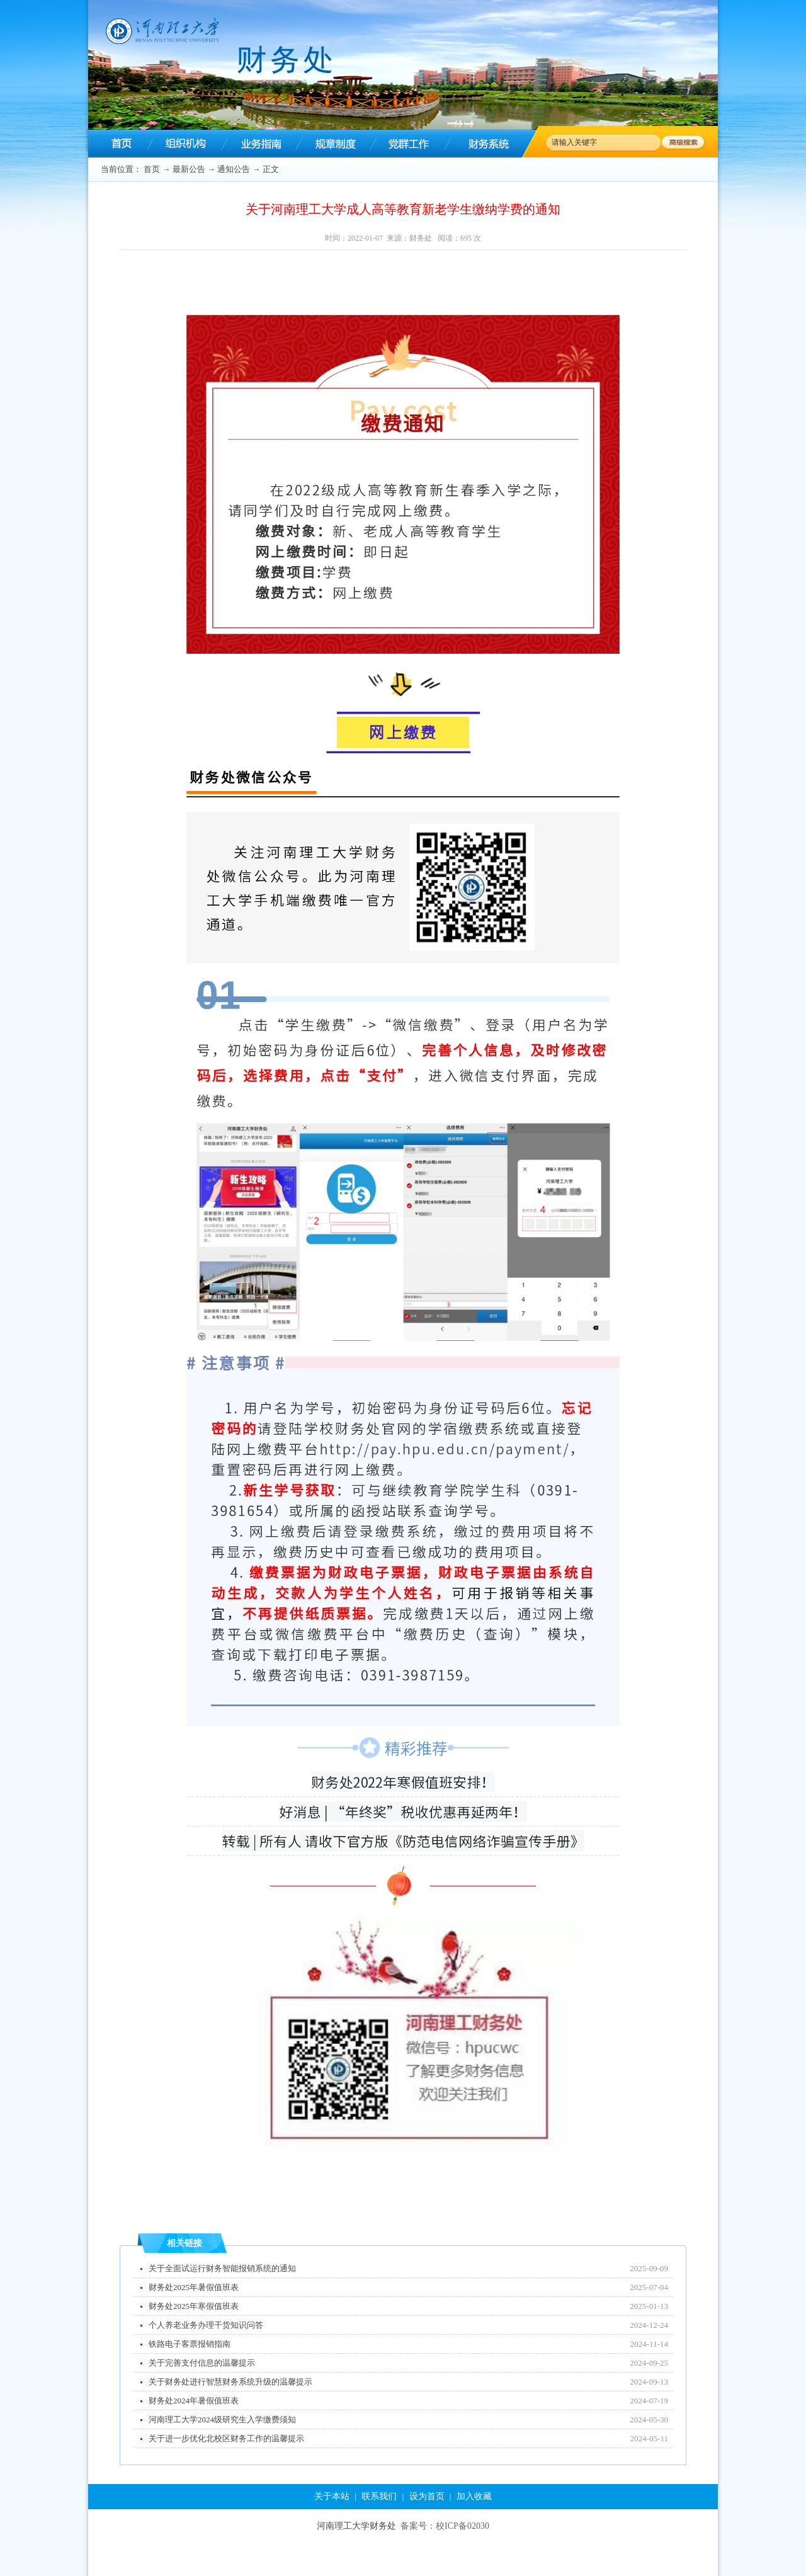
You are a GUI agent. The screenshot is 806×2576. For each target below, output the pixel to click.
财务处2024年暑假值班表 (194, 2400)
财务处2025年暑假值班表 (194, 2287)
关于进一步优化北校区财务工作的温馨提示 (226, 2438)
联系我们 (379, 2496)
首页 (152, 169)
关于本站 (331, 2496)
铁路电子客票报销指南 (189, 2344)
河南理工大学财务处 (356, 2526)
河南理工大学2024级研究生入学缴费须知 (222, 2419)
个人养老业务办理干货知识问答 (206, 2325)
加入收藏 (474, 2496)
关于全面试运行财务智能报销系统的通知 (222, 2268)
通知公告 (233, 169)
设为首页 (427, 2496)
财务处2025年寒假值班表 (194, 2306)
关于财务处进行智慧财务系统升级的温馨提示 (230, 2381)
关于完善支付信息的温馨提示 (202, 2363)
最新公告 (189, 169)
